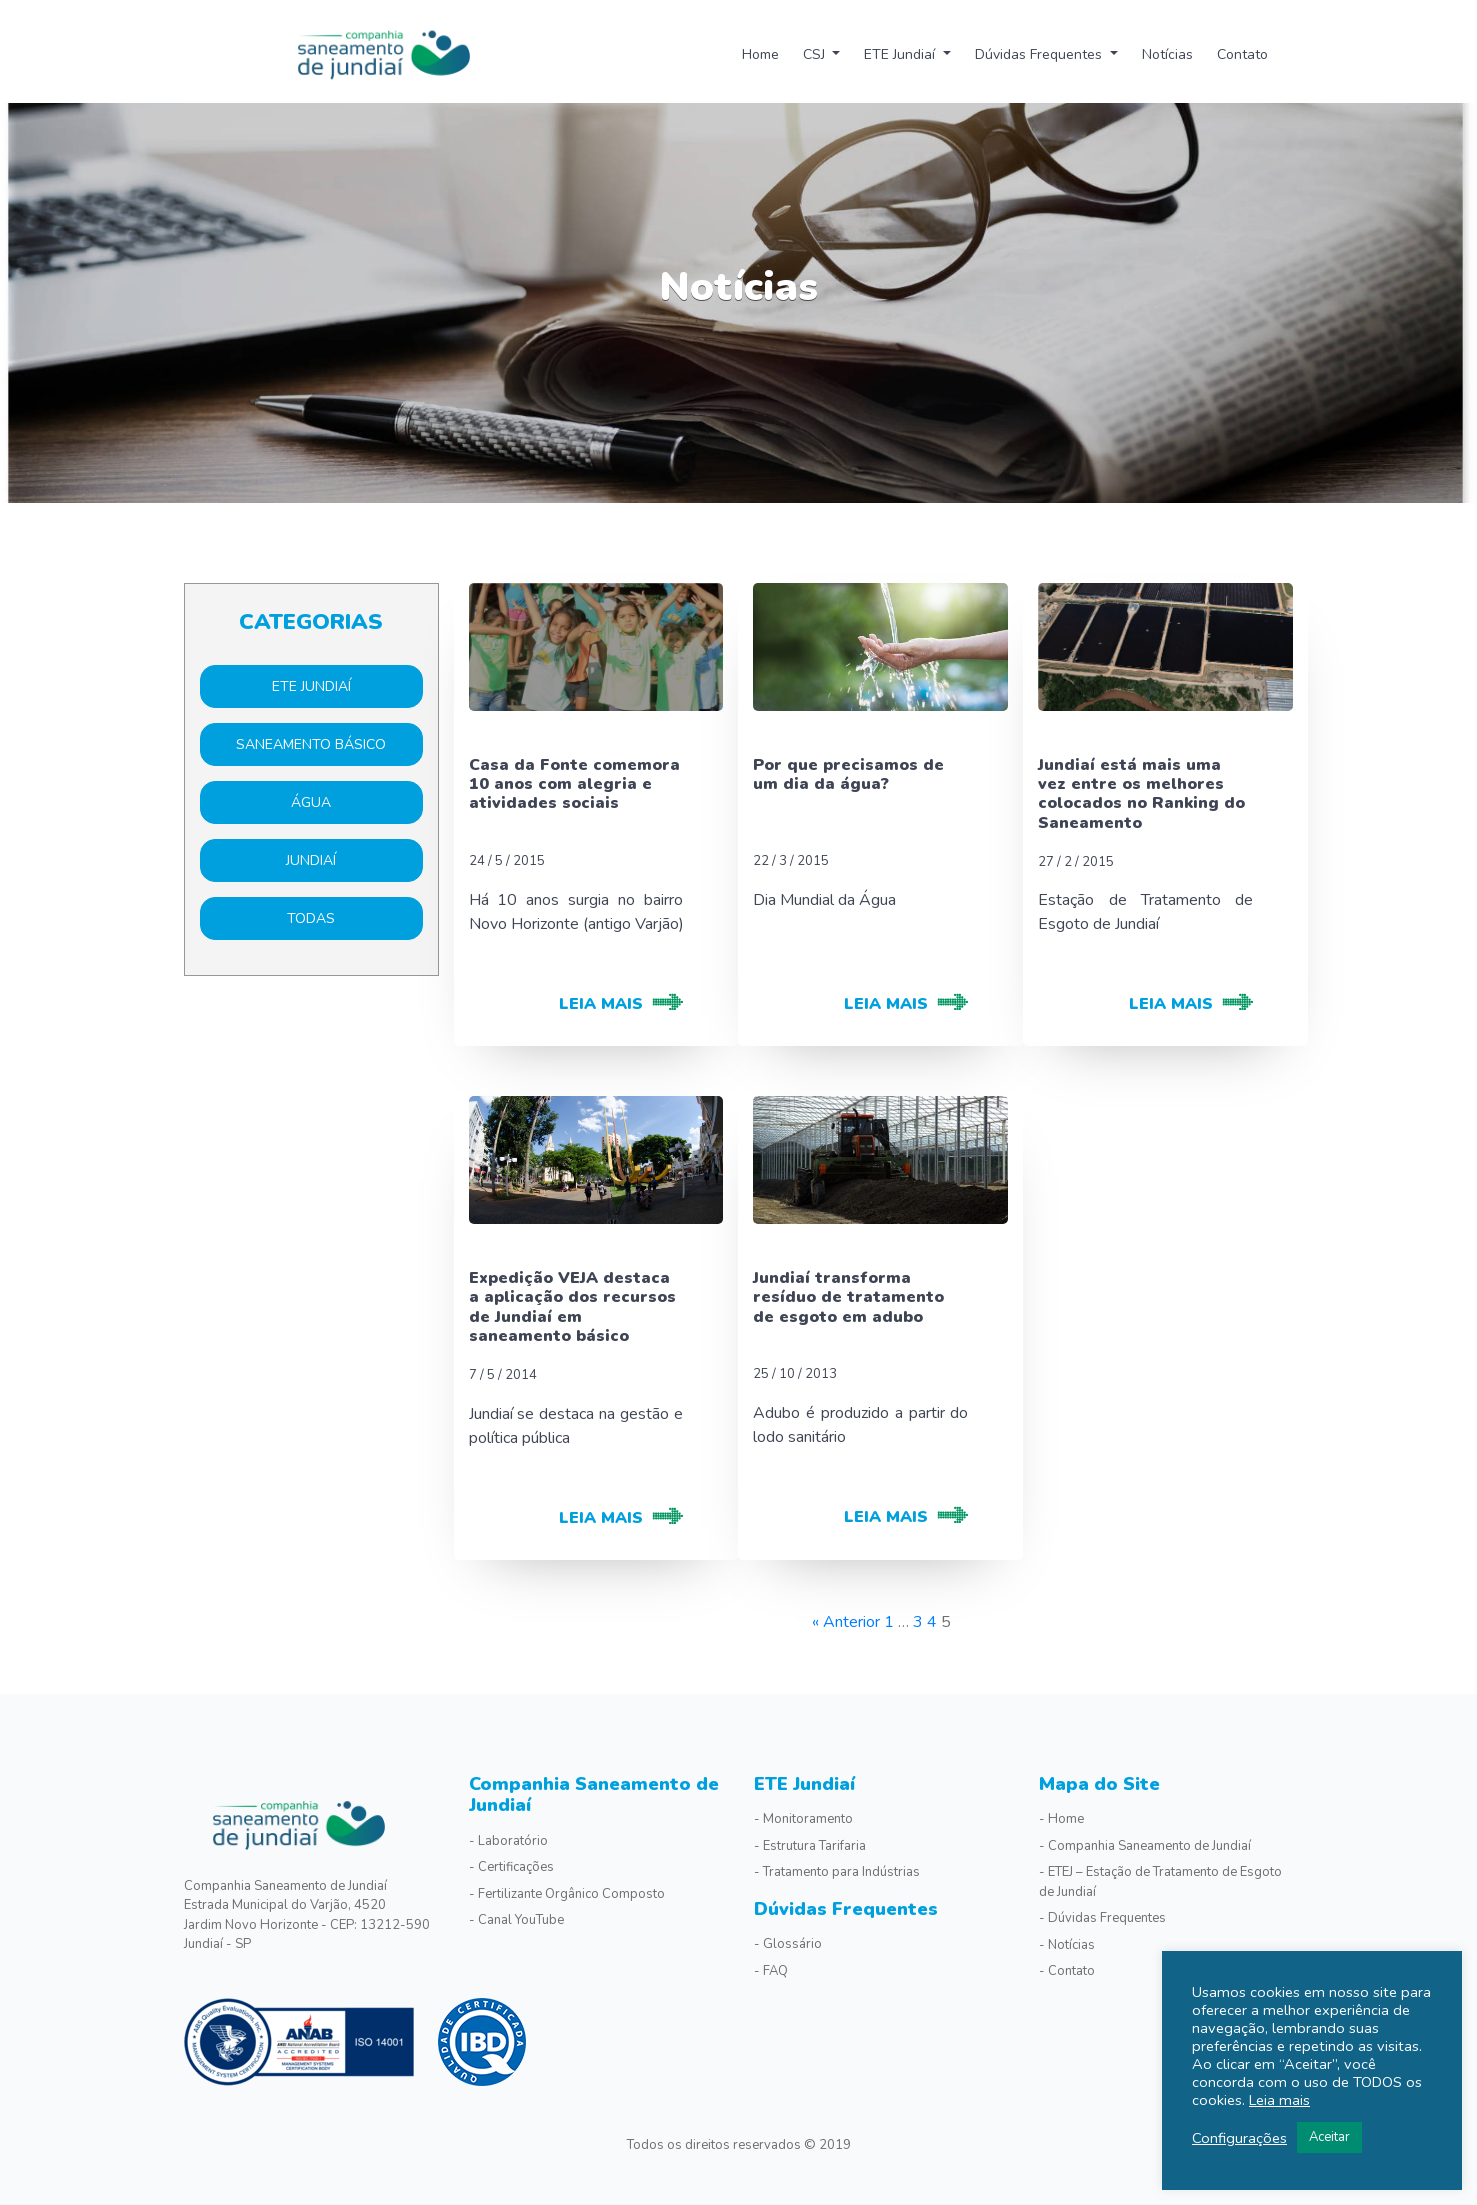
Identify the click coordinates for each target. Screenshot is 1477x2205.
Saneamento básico (311, 744)
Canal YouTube (521, 1920)
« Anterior (846, 1622)
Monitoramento (808, 1819)
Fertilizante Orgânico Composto (571, 1894)
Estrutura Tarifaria (814, 1846)
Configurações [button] (1239, 2138)
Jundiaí (311, 860)
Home (760, 54)
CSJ (816, 54)
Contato (1242, 54)
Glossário (792, 1944)
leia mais (601, 1004)
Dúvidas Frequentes (1040, 54)
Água (311, 802)
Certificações (516, 1867)
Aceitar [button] (1329, 2137)
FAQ (775, 1971)
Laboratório (513, 1841)
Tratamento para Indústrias (841, 1872)
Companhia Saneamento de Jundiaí (594, 1795)
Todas (311, 918)
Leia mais (1279, 2100)
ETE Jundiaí (901, 54)
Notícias (1167, 54)
